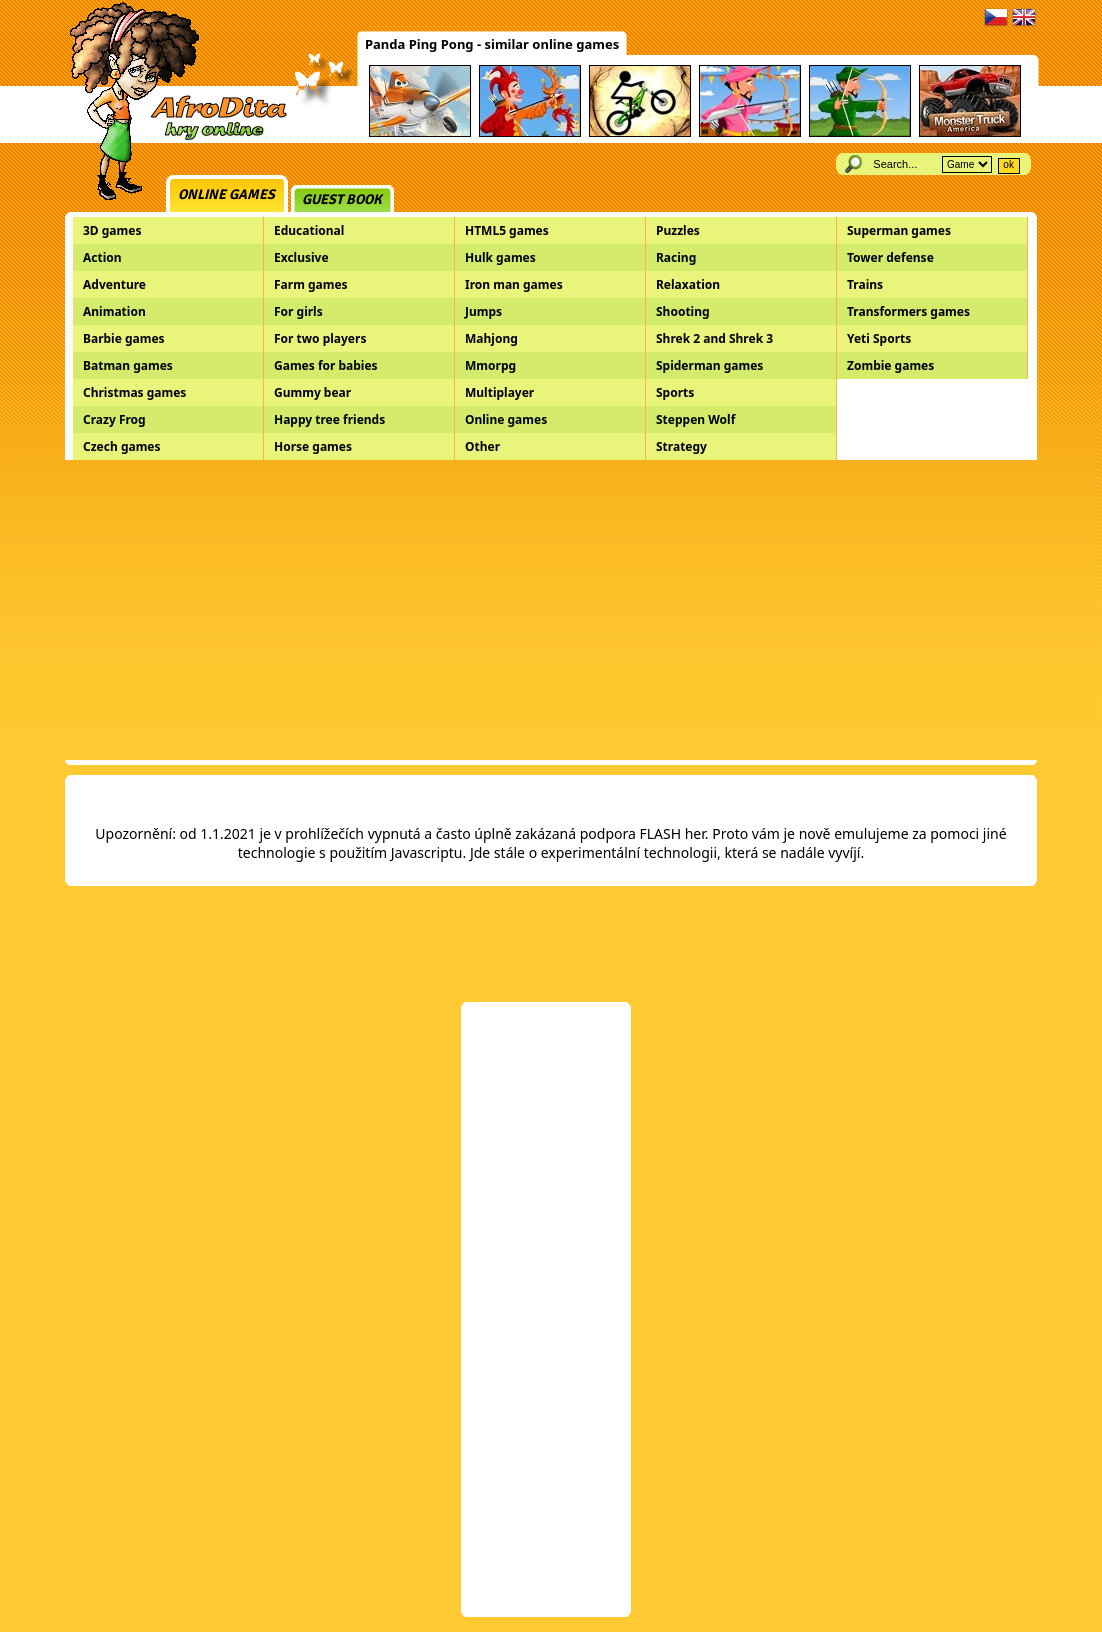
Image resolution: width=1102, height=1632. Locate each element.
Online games (226, 194)
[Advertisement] (551, 610)
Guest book (342, 199)
